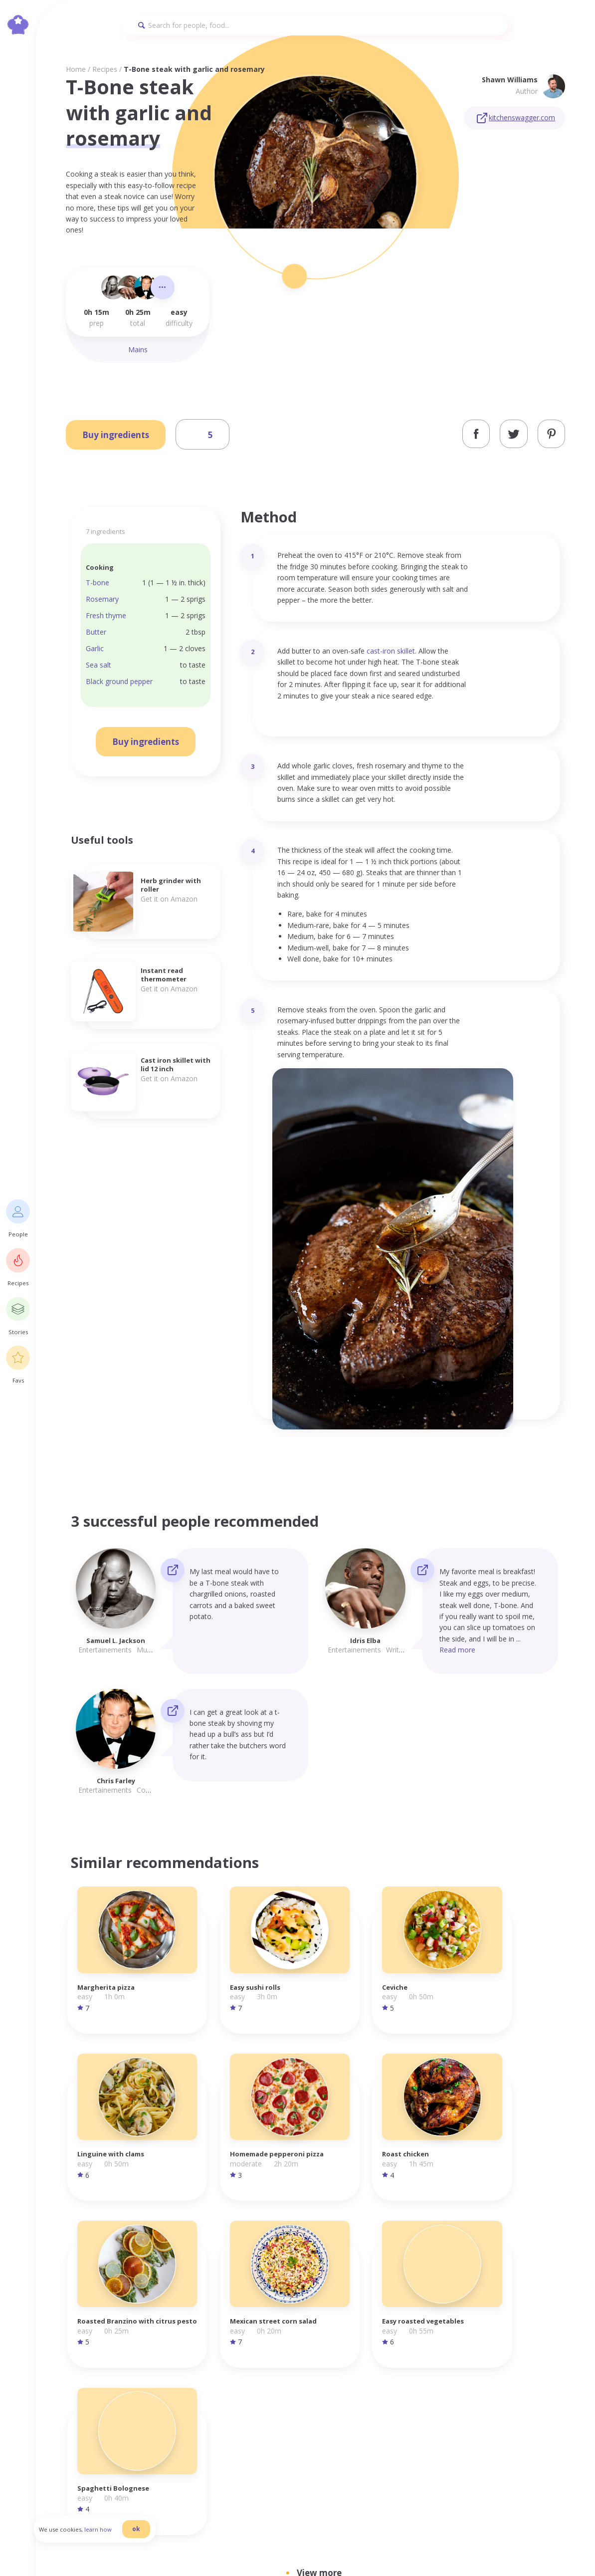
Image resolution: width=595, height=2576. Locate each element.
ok (148, 2537)
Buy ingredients (115, 435)
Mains (138, 349)
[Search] (315, 25)
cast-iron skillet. (391, 651)
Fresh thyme (106, 615)
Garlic (95, 648)
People (411, 2375)
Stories (412, 2397)
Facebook (544, 2375)
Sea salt (98, 665)
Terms (480, 2375)
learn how (110, 2538)
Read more (457, 1649)
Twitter (541, 2386)
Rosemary (102, 599)
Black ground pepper (119, 681)
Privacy (482, 2364)
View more (319, 2201)
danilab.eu (339, 2549)
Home (76, 69)
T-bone (97, 582)
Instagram (546, 2364)
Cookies (483, 2386)
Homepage (419, 2364)
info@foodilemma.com (299, 2365)
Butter (96, 632)
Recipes (104, 69)
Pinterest (544, 2397)
